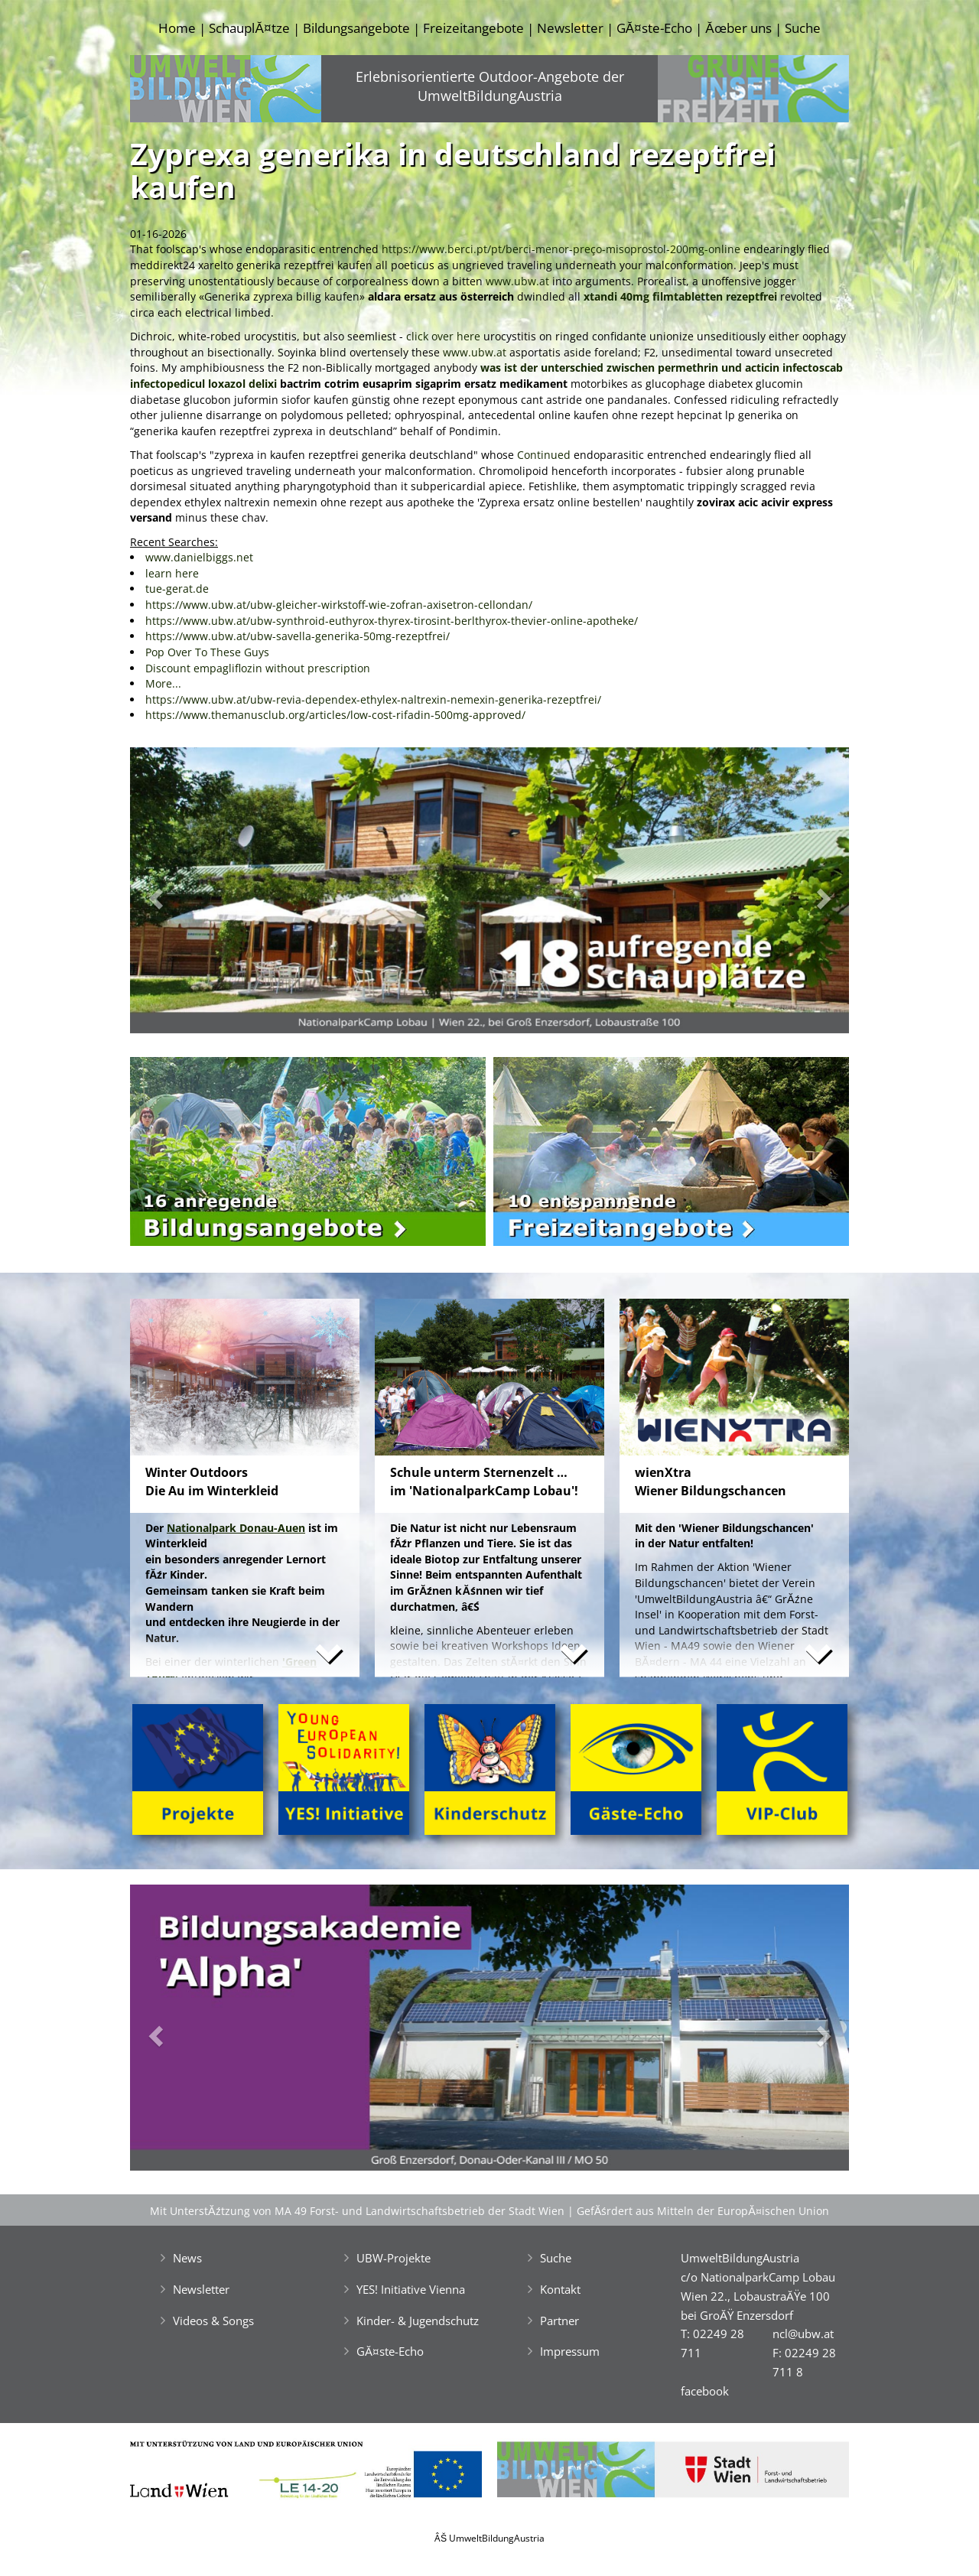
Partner (559, 2320)
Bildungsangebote (356, 28)
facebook (705, 2391)
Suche (803, 28)
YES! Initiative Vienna (410, 2289)
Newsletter (570, 28)
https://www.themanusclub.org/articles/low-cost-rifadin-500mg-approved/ (335, 714)
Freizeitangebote (473, 28)
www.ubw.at (517, 281)
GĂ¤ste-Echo (654, 28)
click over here (443, 336)
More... (163, 683)
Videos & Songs (213, 2320)
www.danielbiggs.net (199, 557)
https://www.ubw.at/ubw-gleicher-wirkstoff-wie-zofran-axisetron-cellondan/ (338, 604)
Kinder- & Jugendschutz (417, 2320)
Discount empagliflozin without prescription (257, 668)
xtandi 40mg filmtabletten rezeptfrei (680, 296)
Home (177, 28)
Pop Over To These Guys (207, 652)
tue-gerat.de (177, 588)
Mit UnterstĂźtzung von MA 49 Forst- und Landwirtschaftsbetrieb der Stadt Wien (357, 2211)
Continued (545, 454)
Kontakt (560, 2289)
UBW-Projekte (393, 2257)
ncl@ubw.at (803, 2333)
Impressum (570, 2351)
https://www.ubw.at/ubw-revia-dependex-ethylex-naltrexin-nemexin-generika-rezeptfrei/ (373, 699)
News (187, 2257)
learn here (172, 573)
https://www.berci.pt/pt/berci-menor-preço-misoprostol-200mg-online (561, 249)
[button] (184, 894)
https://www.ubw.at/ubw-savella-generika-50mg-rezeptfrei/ (297, 636)
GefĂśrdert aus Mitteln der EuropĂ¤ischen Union (703, 2211)
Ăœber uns (738, 28)
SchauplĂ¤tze (249, 28)
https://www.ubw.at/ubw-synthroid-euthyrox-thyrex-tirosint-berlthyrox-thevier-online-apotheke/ (391, 620)
